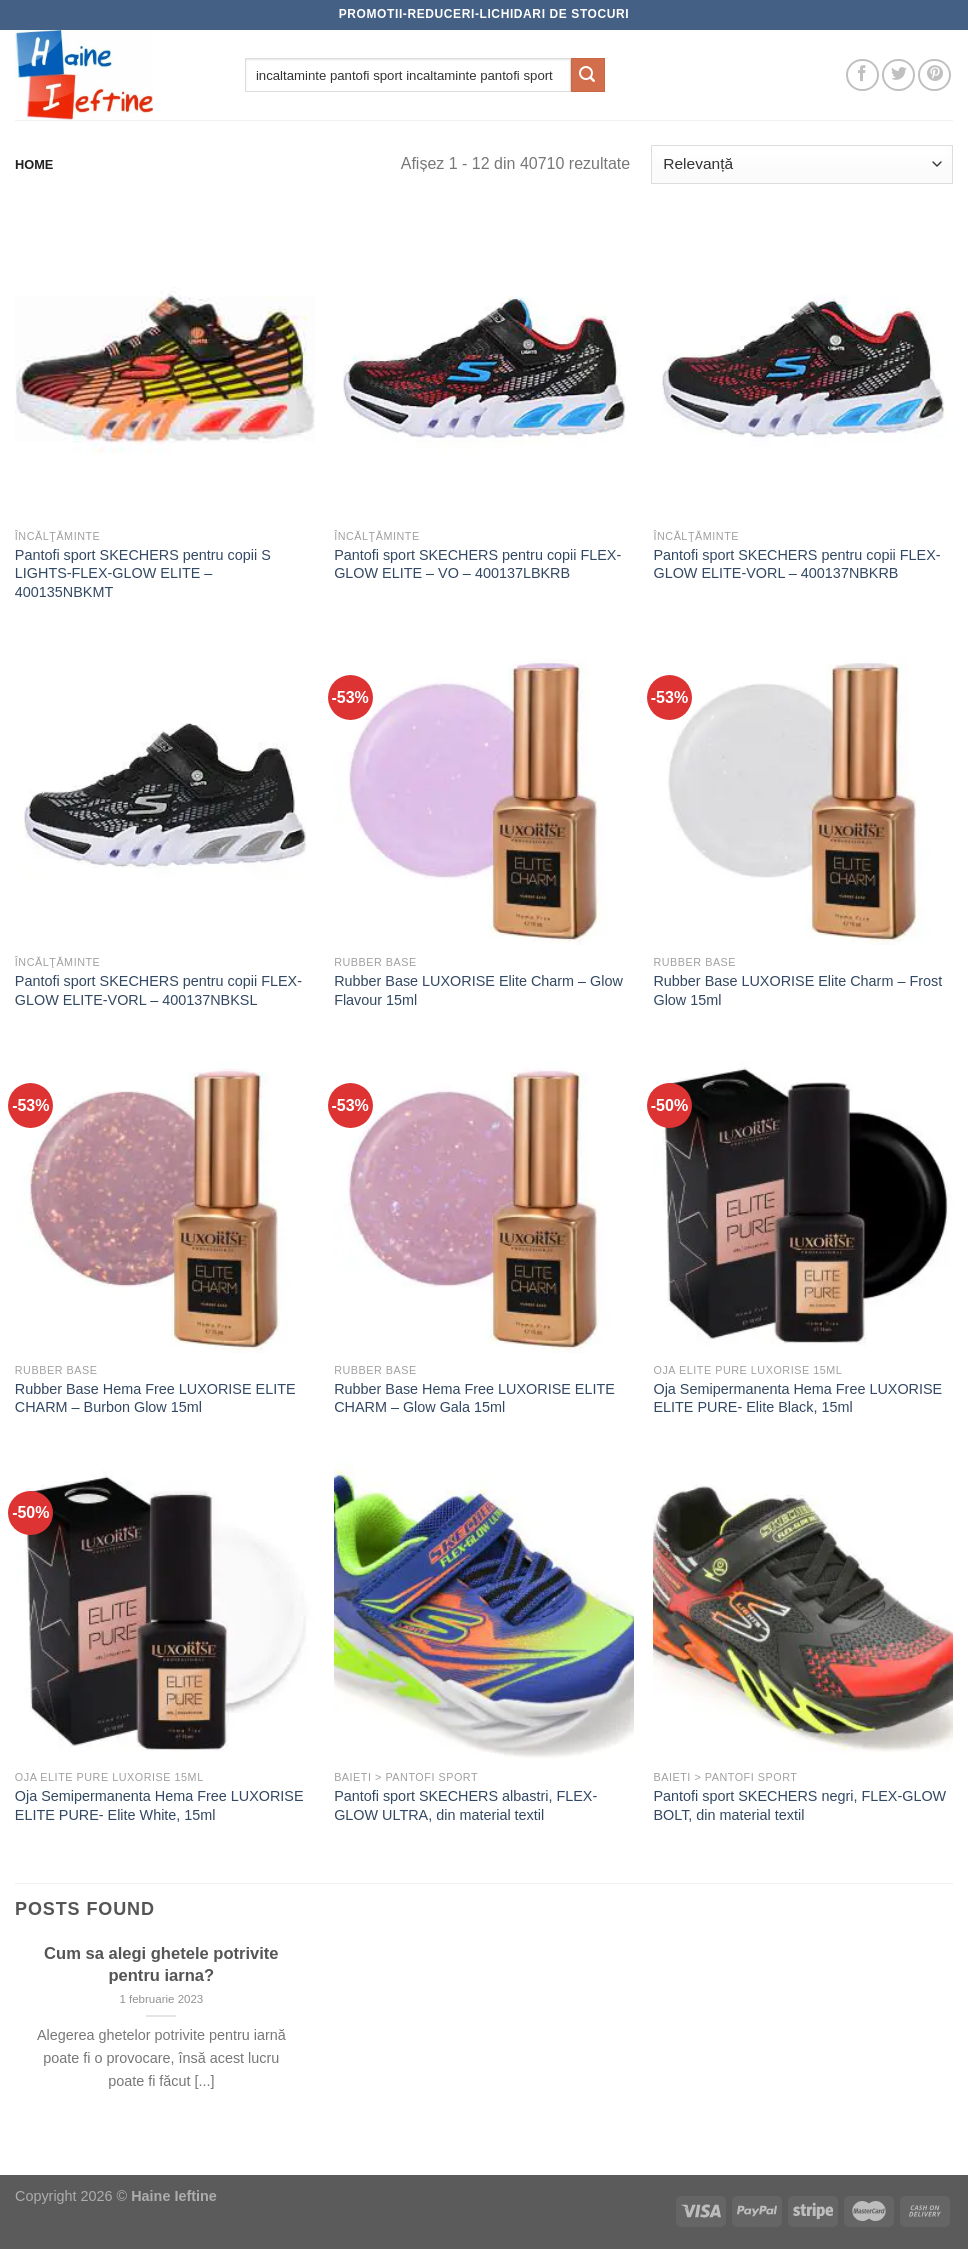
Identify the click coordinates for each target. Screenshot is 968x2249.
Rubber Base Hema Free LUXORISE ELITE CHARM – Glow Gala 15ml (474, 1398)
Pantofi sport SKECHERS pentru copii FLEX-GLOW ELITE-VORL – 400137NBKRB (796, 564)
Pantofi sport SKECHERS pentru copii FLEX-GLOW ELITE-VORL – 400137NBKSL (158, 990)
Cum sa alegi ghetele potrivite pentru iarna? (161, 1964)
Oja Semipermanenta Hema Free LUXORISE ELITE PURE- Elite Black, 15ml (797, 1398)
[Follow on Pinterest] (934, 75)
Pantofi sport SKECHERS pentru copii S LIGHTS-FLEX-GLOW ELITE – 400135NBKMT (143, 573)
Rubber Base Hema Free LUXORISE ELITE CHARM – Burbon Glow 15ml (155, 1398)
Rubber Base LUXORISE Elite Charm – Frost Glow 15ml (797, 990)
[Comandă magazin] (802, 164)
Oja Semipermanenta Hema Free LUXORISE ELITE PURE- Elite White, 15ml (159, 1805)
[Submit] (588, 75)
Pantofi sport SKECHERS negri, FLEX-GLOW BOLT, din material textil (799, 1805)
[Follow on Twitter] (898, 75)
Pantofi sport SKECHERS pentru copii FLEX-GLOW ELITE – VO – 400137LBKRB (477, 564)
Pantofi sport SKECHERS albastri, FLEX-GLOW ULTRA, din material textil (465, 1805)
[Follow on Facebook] (862, 75)
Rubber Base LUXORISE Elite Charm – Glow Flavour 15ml (478, 990)
